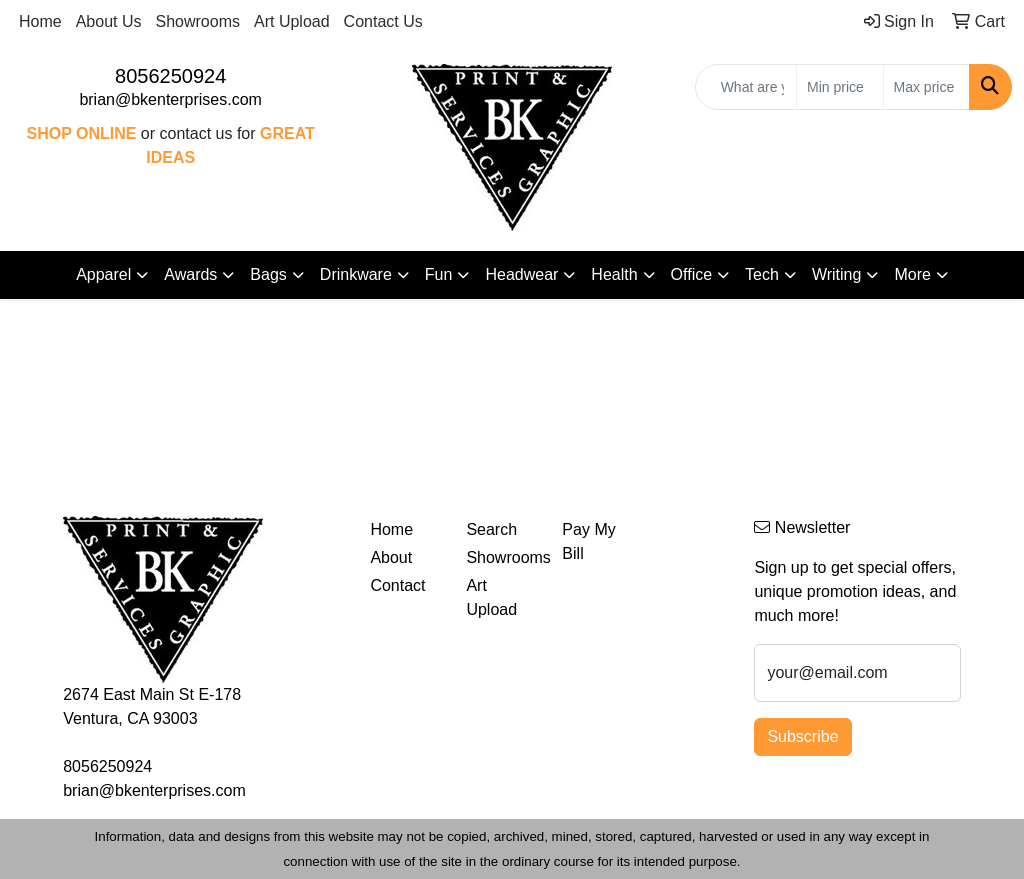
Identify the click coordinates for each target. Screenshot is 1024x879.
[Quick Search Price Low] (839, 87)
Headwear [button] (521, 274)
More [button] (912, 274)
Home (40, 21)
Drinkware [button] (356, 274)
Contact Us (383, 21)
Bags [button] (268, 274)
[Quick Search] (746, 87)
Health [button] (614, 274)
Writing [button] (837, 274)
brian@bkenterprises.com (170, 99)
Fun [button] (439, 274)
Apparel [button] (103, 274)
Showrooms (198, 21)
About (391, 557)
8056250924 (170, 76)
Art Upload (292, 21)
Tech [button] (762, 274)
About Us (109, 21)
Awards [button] (190, 274)
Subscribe (802, 736)
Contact (397, 585)
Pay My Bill (588, 541)
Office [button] (692, 274)
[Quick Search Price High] (926, 87)
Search (491, 529)
